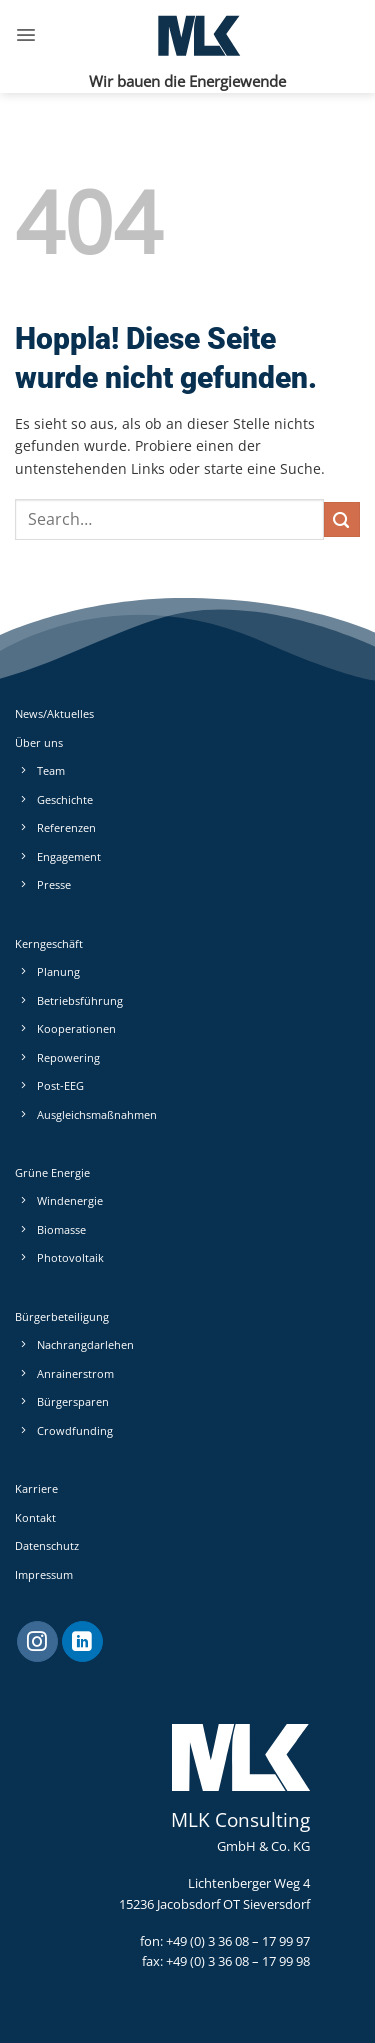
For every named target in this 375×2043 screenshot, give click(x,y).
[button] (26, 35)
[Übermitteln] (342, 519)
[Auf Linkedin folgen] (82, 1642)
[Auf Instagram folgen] (37, 1642)
